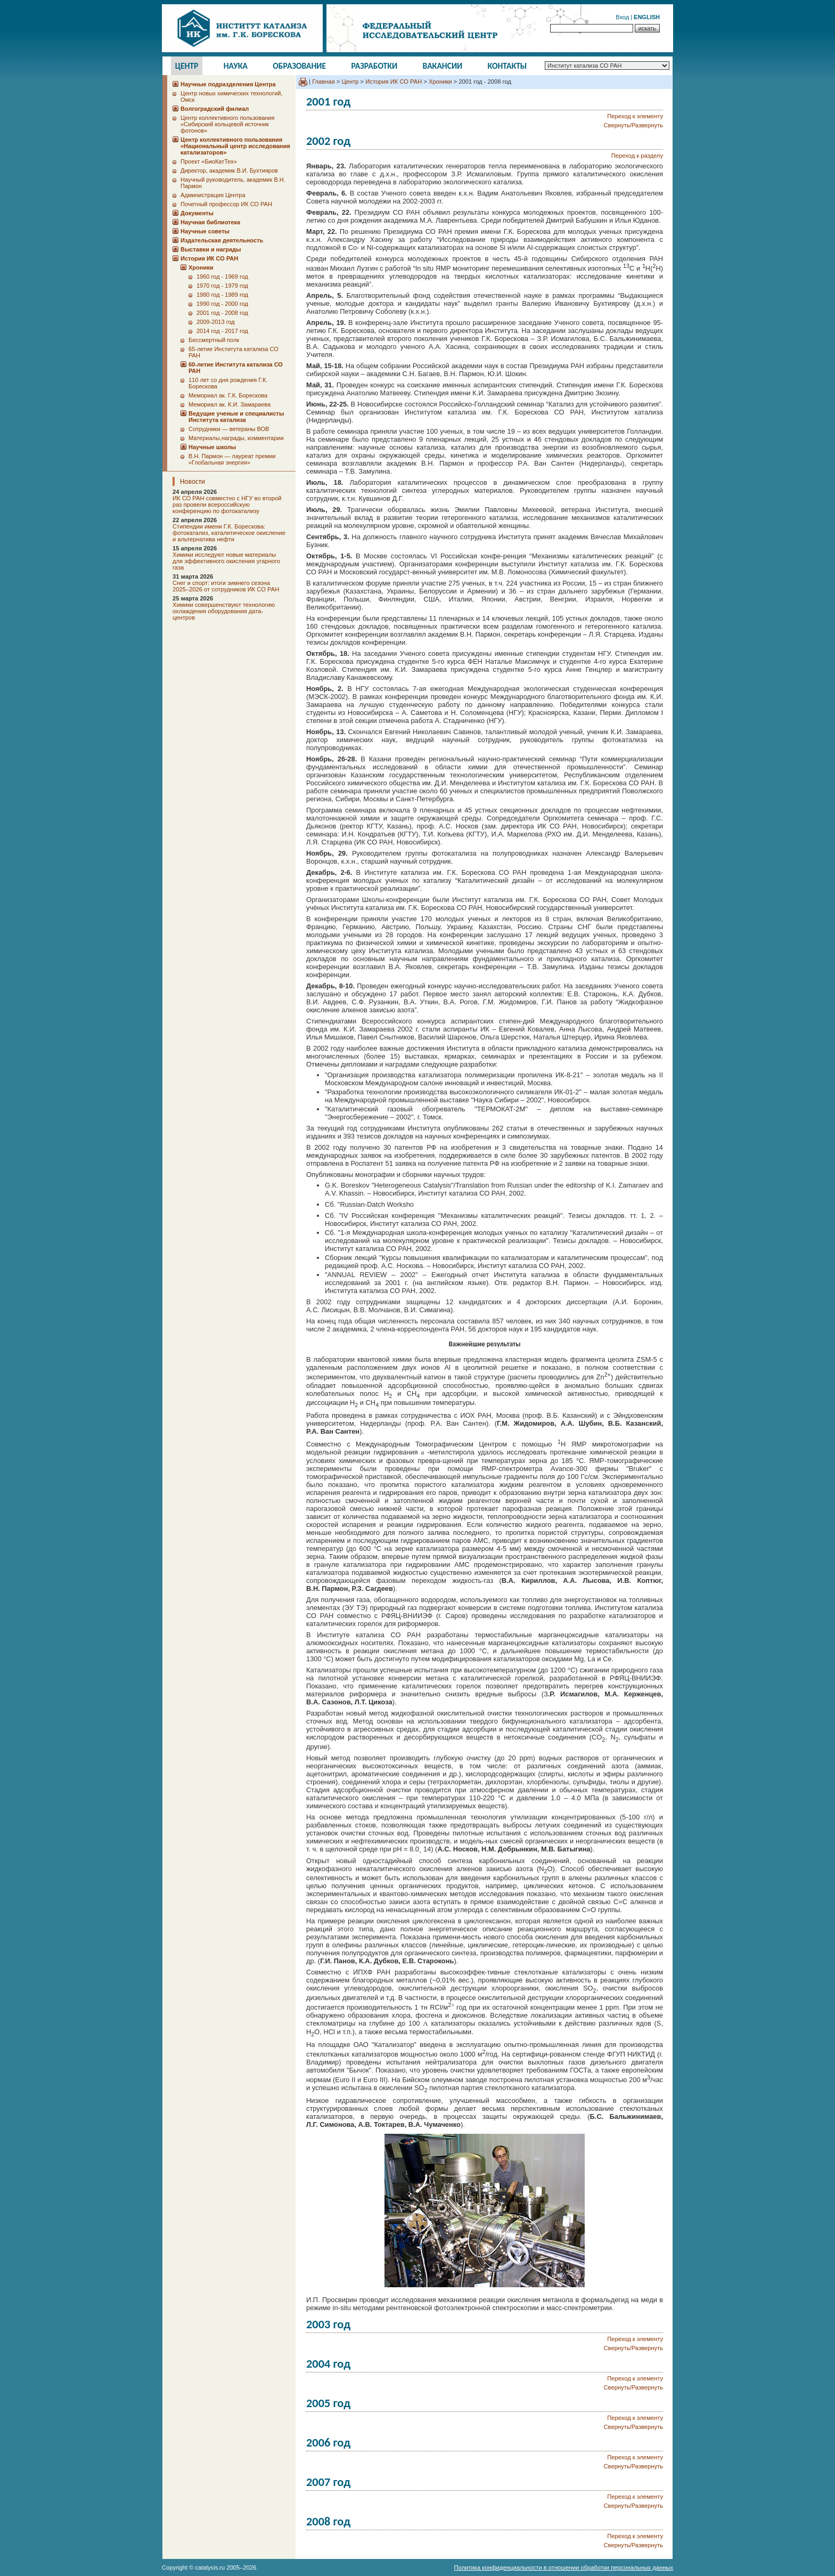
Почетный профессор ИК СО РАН (226, 204)
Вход (622, 17)
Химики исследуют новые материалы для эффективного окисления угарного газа (226, 561)
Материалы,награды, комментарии (236, 438)
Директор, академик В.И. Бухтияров (229, 170)
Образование (299, 66)
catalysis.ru (210, 2567)
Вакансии (443, 66)
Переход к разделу (637, 155)
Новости (192, 481)
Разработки (374, 66)
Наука (236, 66)
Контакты (507, 66)
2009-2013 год (216, 322)
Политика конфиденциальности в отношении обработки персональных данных (563, 2567)
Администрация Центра (213, 195)
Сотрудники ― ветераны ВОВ (229, 429)
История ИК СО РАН (393, 81)
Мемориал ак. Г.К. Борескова (228, 395)
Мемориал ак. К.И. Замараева (230, 404)
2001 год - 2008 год (222, 313)
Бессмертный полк (214, 340)
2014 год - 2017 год (222, 331)
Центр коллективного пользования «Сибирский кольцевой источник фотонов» (227, 124)
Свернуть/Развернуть (633, 125)
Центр (187, 66)
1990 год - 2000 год (222, 303)
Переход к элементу (635, 116)
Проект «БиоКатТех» (209, 161)
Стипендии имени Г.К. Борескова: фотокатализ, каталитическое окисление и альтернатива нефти (229, 532)
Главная (323, 81)
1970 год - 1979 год (222, 285)
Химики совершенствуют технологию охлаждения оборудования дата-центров (224, 611)
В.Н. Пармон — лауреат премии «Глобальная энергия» (232, 459)
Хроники (440, 81)
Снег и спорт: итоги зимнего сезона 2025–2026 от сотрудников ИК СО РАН (226, 586)
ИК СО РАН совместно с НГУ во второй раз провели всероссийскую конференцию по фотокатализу (227, 504)
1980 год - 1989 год (222, 294)
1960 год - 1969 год (222, 276)
